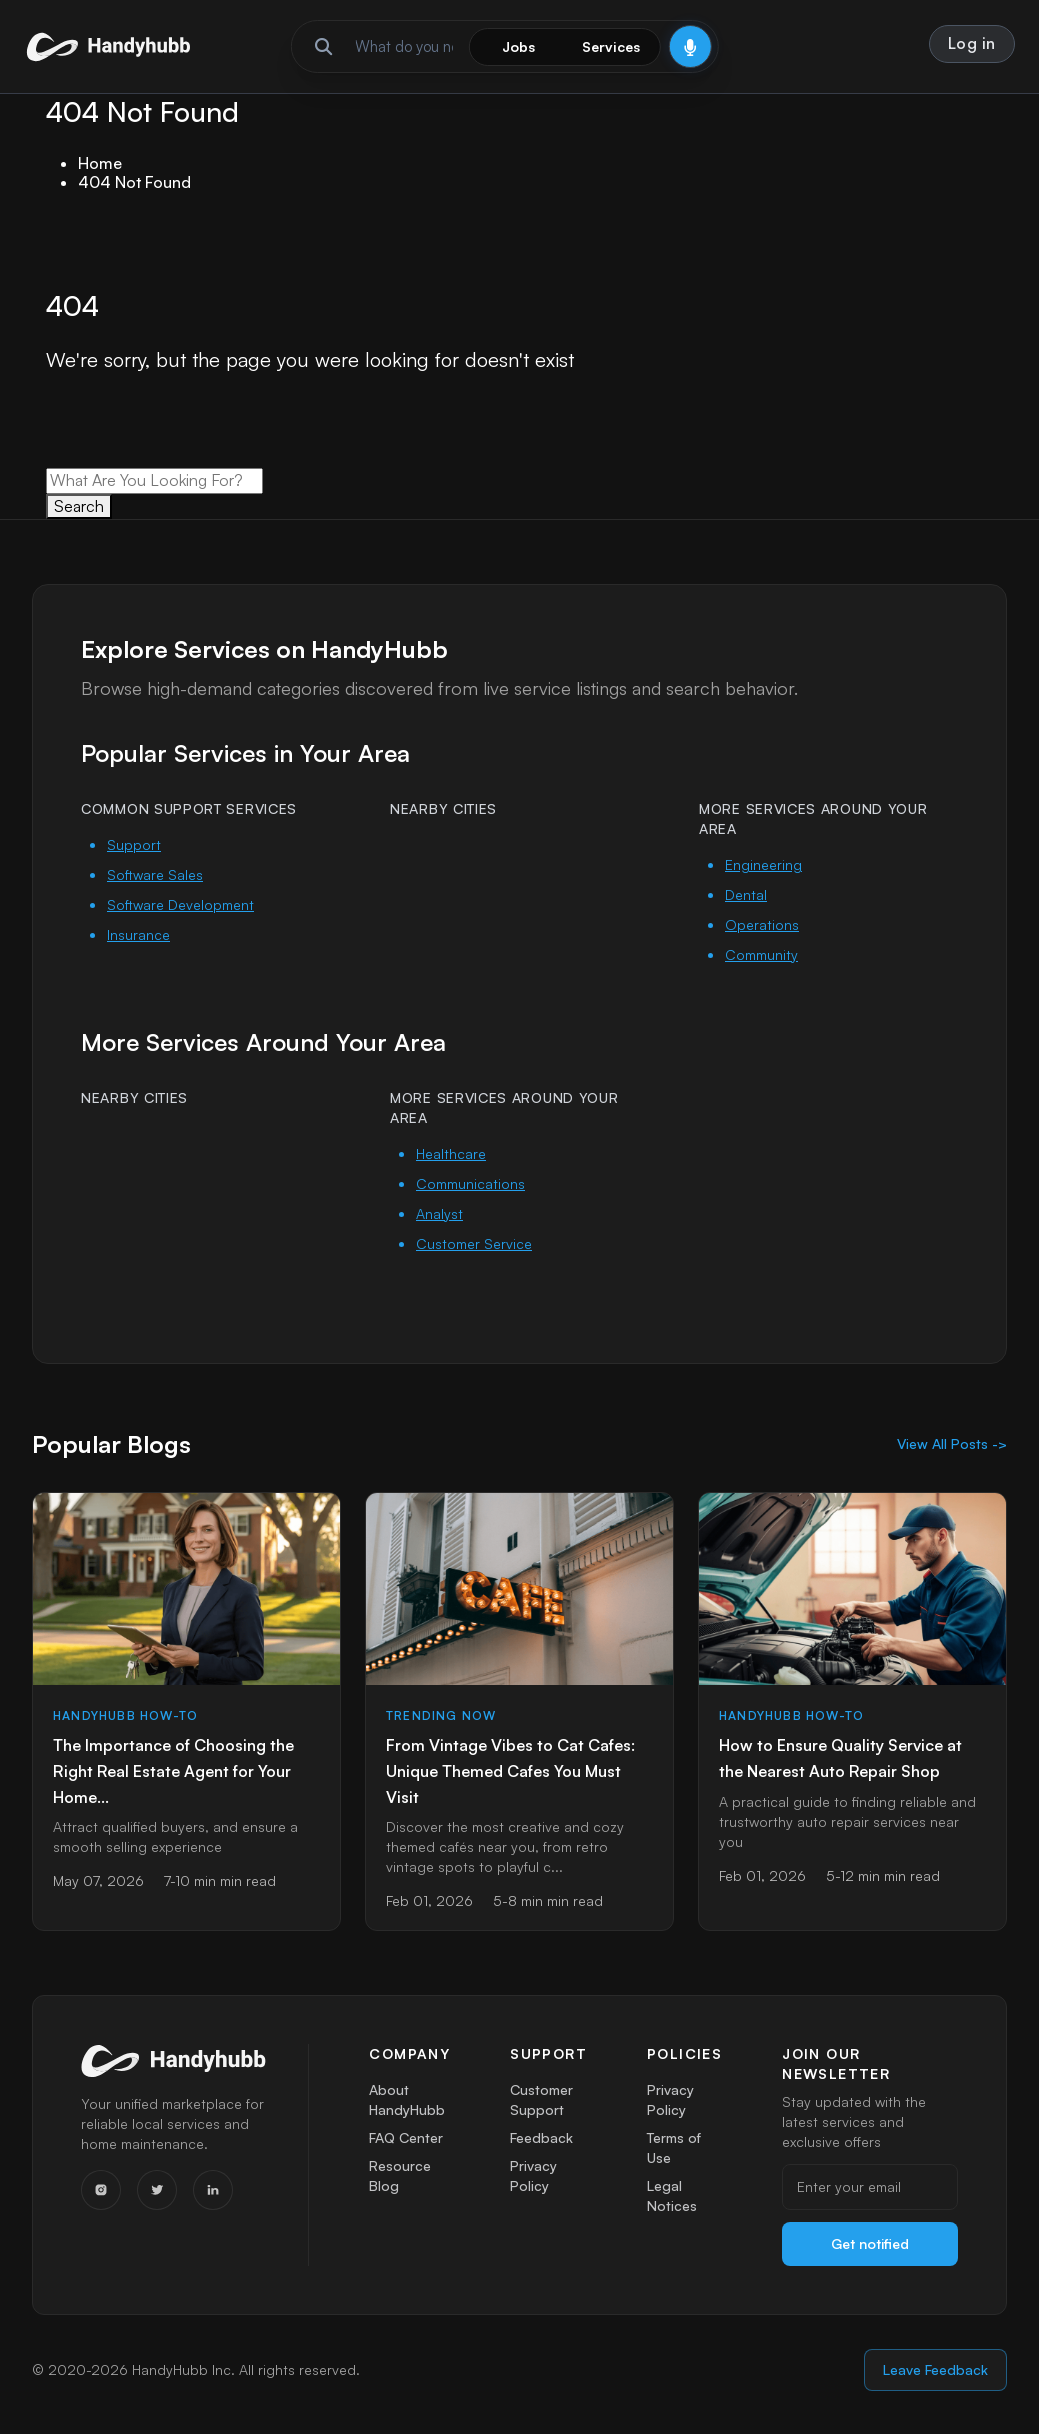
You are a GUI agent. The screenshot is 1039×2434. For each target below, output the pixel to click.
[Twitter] (157, 2191)
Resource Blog (400, 2184)
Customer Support (542, 2100)
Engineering (763, 865)
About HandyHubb (407, 2100)
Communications (470, 1184)
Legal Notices (672, 2204)
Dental (746, 895)
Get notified (870, 2244)
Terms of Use (674, 2152)
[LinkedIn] (213, 2191)
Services (611, 46)
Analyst (439, 1214)
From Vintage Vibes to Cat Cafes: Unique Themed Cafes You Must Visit (510, 1772)
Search (79, 507)
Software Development (180, 905)
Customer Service (474, 1244)
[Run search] (323, 47)
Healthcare (451, 1154)
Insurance (138, 935)
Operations (762, 925)
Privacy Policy (533, 2184)
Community (761, 955)
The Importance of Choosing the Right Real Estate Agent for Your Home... (173, 1772)
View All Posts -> (952, 1444)
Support (134, 845)
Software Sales (155, 875)
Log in (971, 43)
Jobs (518, 46)
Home (100, 164)
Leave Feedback (935, 2370)
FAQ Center (407, 2142)
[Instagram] (101, 2191)
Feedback (541, 2142)
